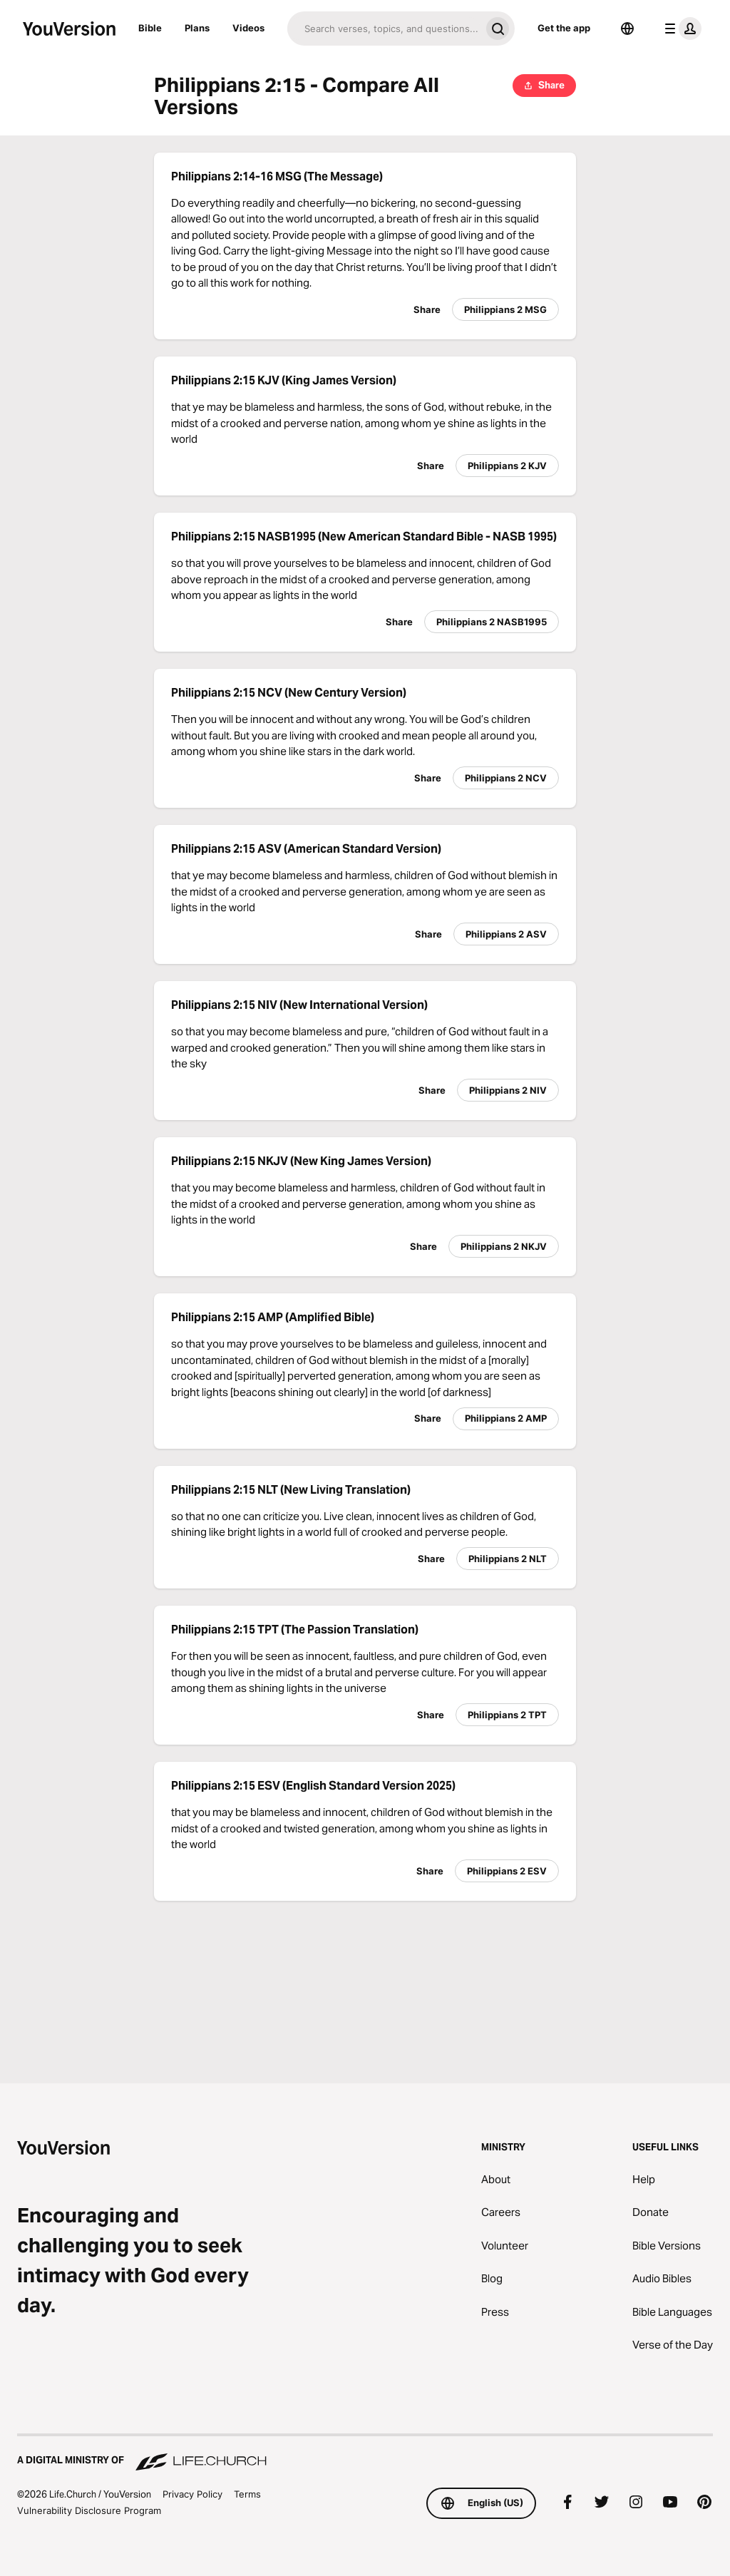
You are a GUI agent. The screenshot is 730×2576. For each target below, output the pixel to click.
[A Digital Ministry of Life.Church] (365, 2453)
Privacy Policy (192, 2494)
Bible (150, 28)
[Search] (383, 28)
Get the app (564, 28)
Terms (247, 2494)
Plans (197, 28)
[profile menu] (680, 28)
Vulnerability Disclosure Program (89, 2510)
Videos (248, 28)
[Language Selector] (627, 28)
